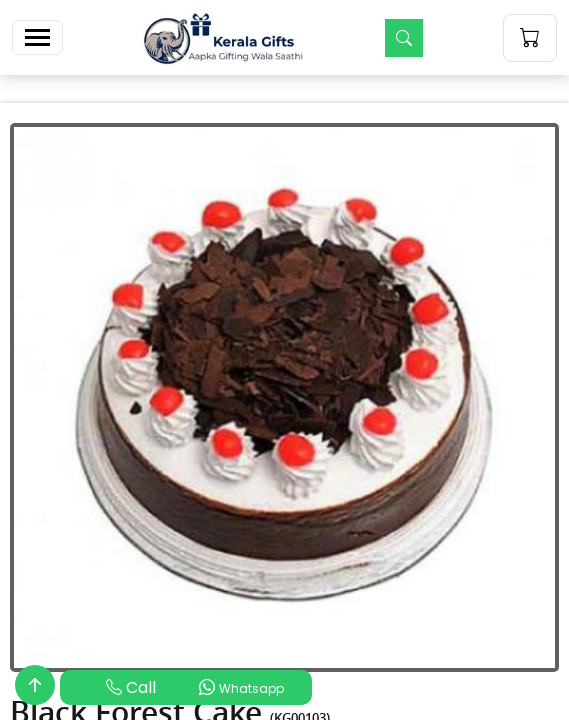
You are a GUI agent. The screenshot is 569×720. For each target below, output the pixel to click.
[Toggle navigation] (37, 37)
